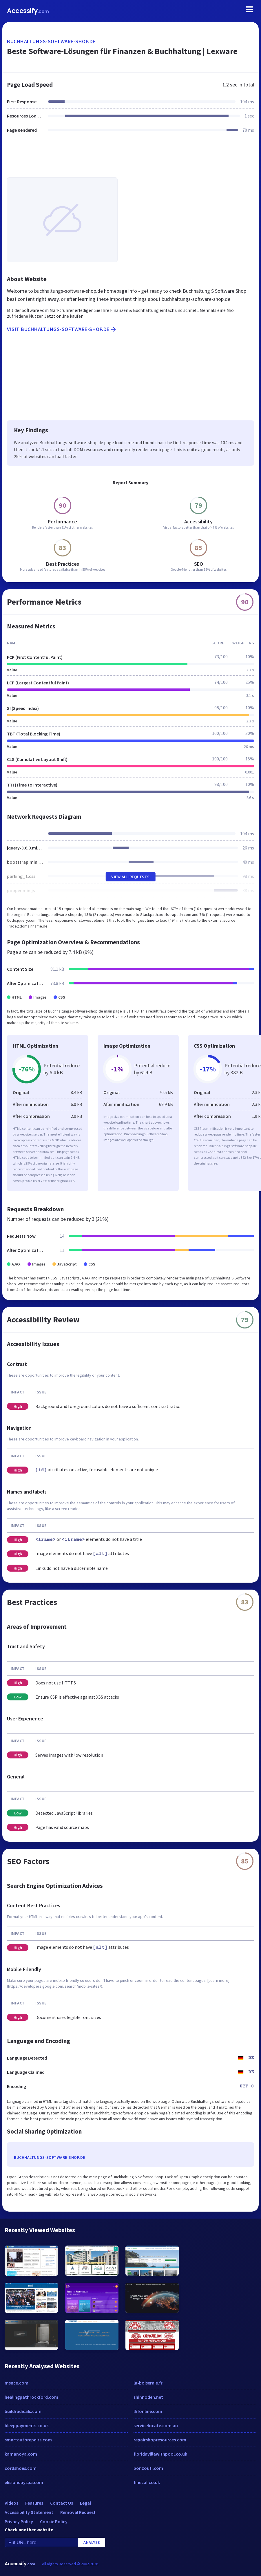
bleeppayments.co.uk (27, 2425)
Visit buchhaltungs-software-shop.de (62, 329)
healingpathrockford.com (31, 2397)
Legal (85, 2503)
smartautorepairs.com (28, 2440)
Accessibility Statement (29, 2512)
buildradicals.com (23, 2411)
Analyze (91, 2542)
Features (34, 2503)
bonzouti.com (148, 2468)
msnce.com (16, 2383)
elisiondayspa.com (24, 2482)
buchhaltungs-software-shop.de (51, 41)
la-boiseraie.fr (148, 2383)
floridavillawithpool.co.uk (160, 2454)
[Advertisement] (130, 158)
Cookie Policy (53, 2521)
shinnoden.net (148, 2397)
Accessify (28, 10)
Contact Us (61, 2503)
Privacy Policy (19, 2521)
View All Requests (130, 876)
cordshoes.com (20, 2468)
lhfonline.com (148, 2411)
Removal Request (78, 2512)
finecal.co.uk (147, 2482)
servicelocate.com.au (156, 2425)
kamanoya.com (21, 2454)
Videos (11, 2503)
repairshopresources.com (160, 2440)
